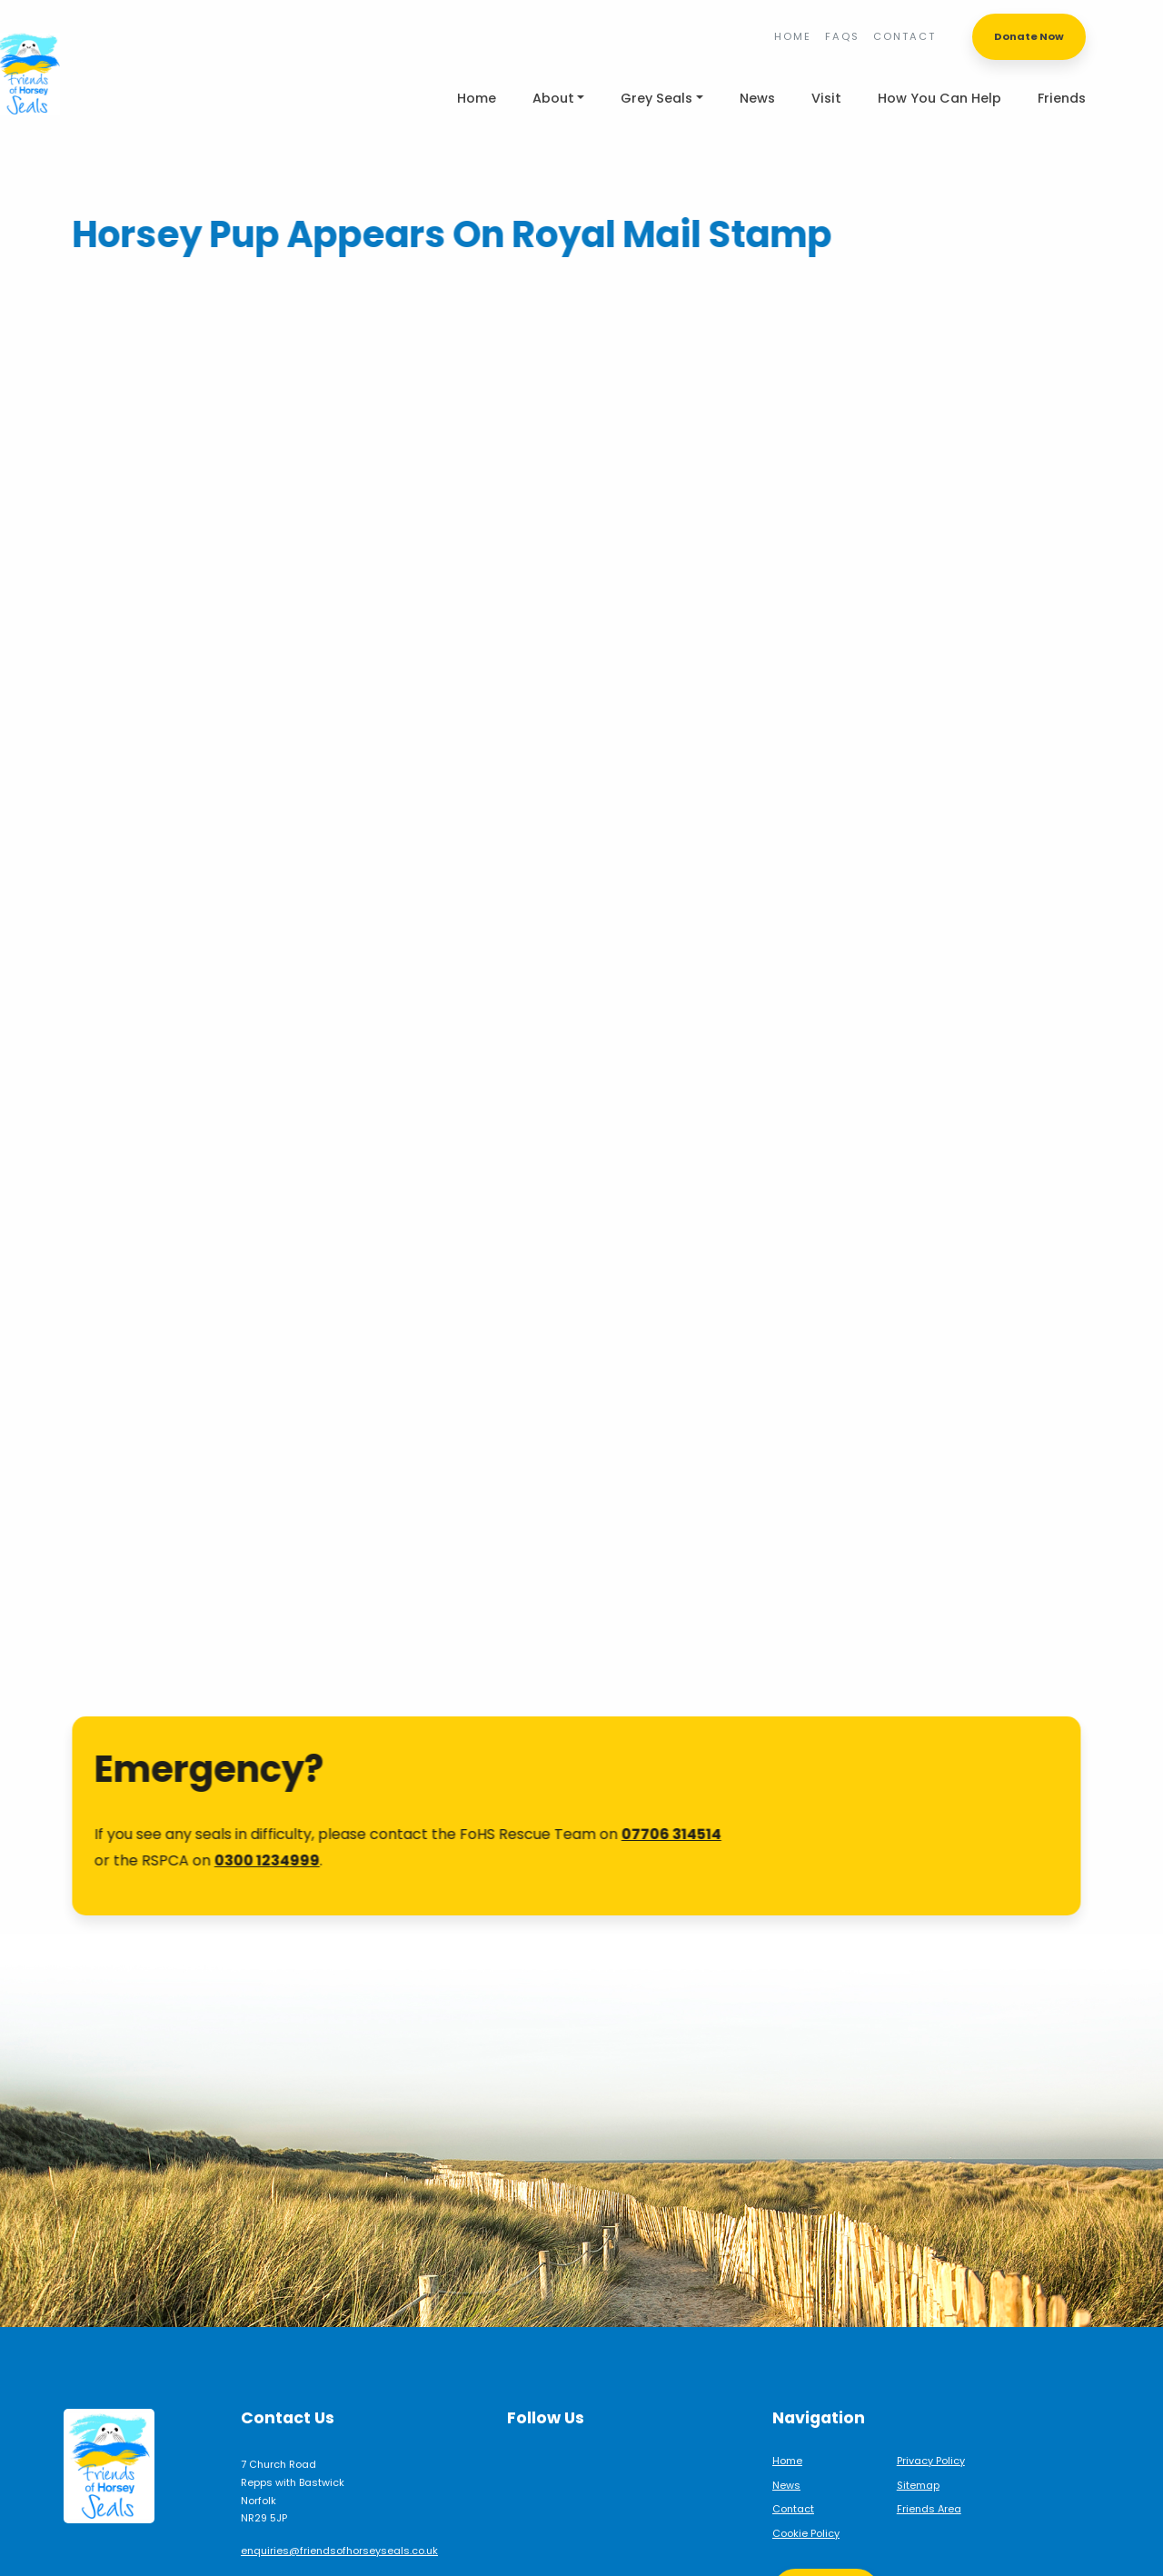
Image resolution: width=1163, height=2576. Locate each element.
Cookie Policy (806, 2479)
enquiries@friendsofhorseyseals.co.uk (339, 2496)
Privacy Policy (931, 2406)
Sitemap (918, 2430)
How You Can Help (939, 98)
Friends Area (929, 2454)
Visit (826, 98)
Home (792, 36)
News (757, 98)
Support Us (826, 2537)
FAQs (842, 36)
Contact (904, 36)
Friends (1062, 98)
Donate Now (1029, 36)
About (553, 98)
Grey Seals (656, 98)
